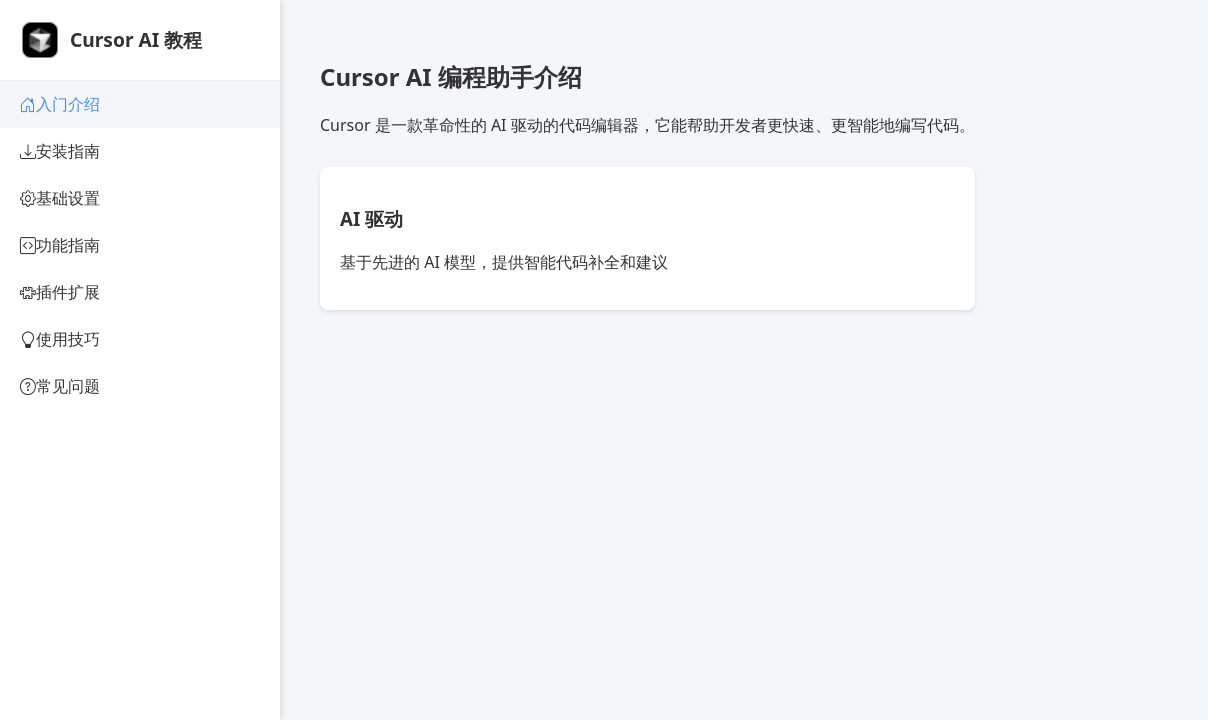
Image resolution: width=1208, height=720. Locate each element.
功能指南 (60, 245)
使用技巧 (60, 339)
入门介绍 (60, 104)
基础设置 (60, 198)
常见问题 (60, 386)
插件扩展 (60, 292)
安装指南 (60, 151)
